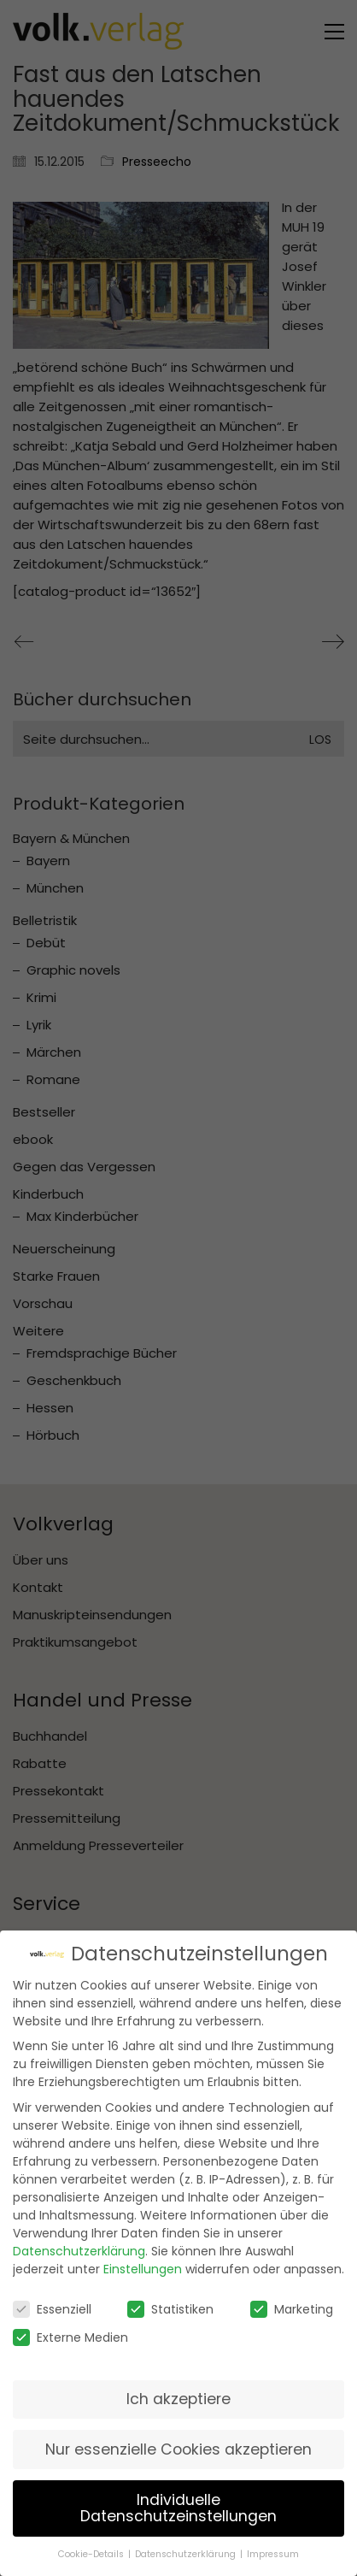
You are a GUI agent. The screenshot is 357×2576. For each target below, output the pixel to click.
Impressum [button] (273, 2545)
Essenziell (52, 2300)
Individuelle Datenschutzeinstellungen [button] (178, 2500)
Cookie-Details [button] (92, 2545)
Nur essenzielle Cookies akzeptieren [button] (178, 2441)
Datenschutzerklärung (79, 2242)
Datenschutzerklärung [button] (186, 2545)
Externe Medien (70, 2328)
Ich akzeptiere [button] (178, 2390)
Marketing (291, 2300)
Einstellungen (142, 2260)
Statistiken (170, 2300)
